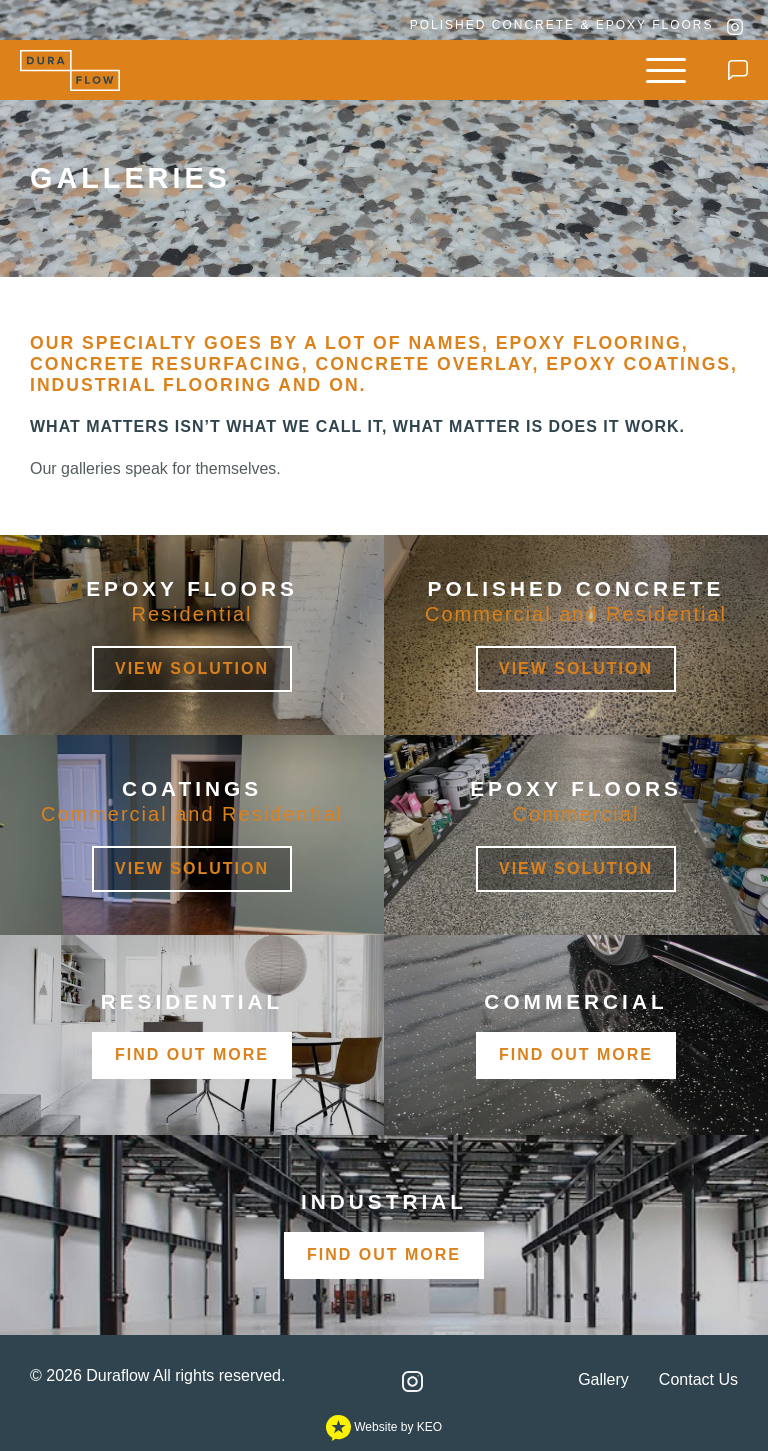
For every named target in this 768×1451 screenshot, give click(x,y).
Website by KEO (384, 1427)
